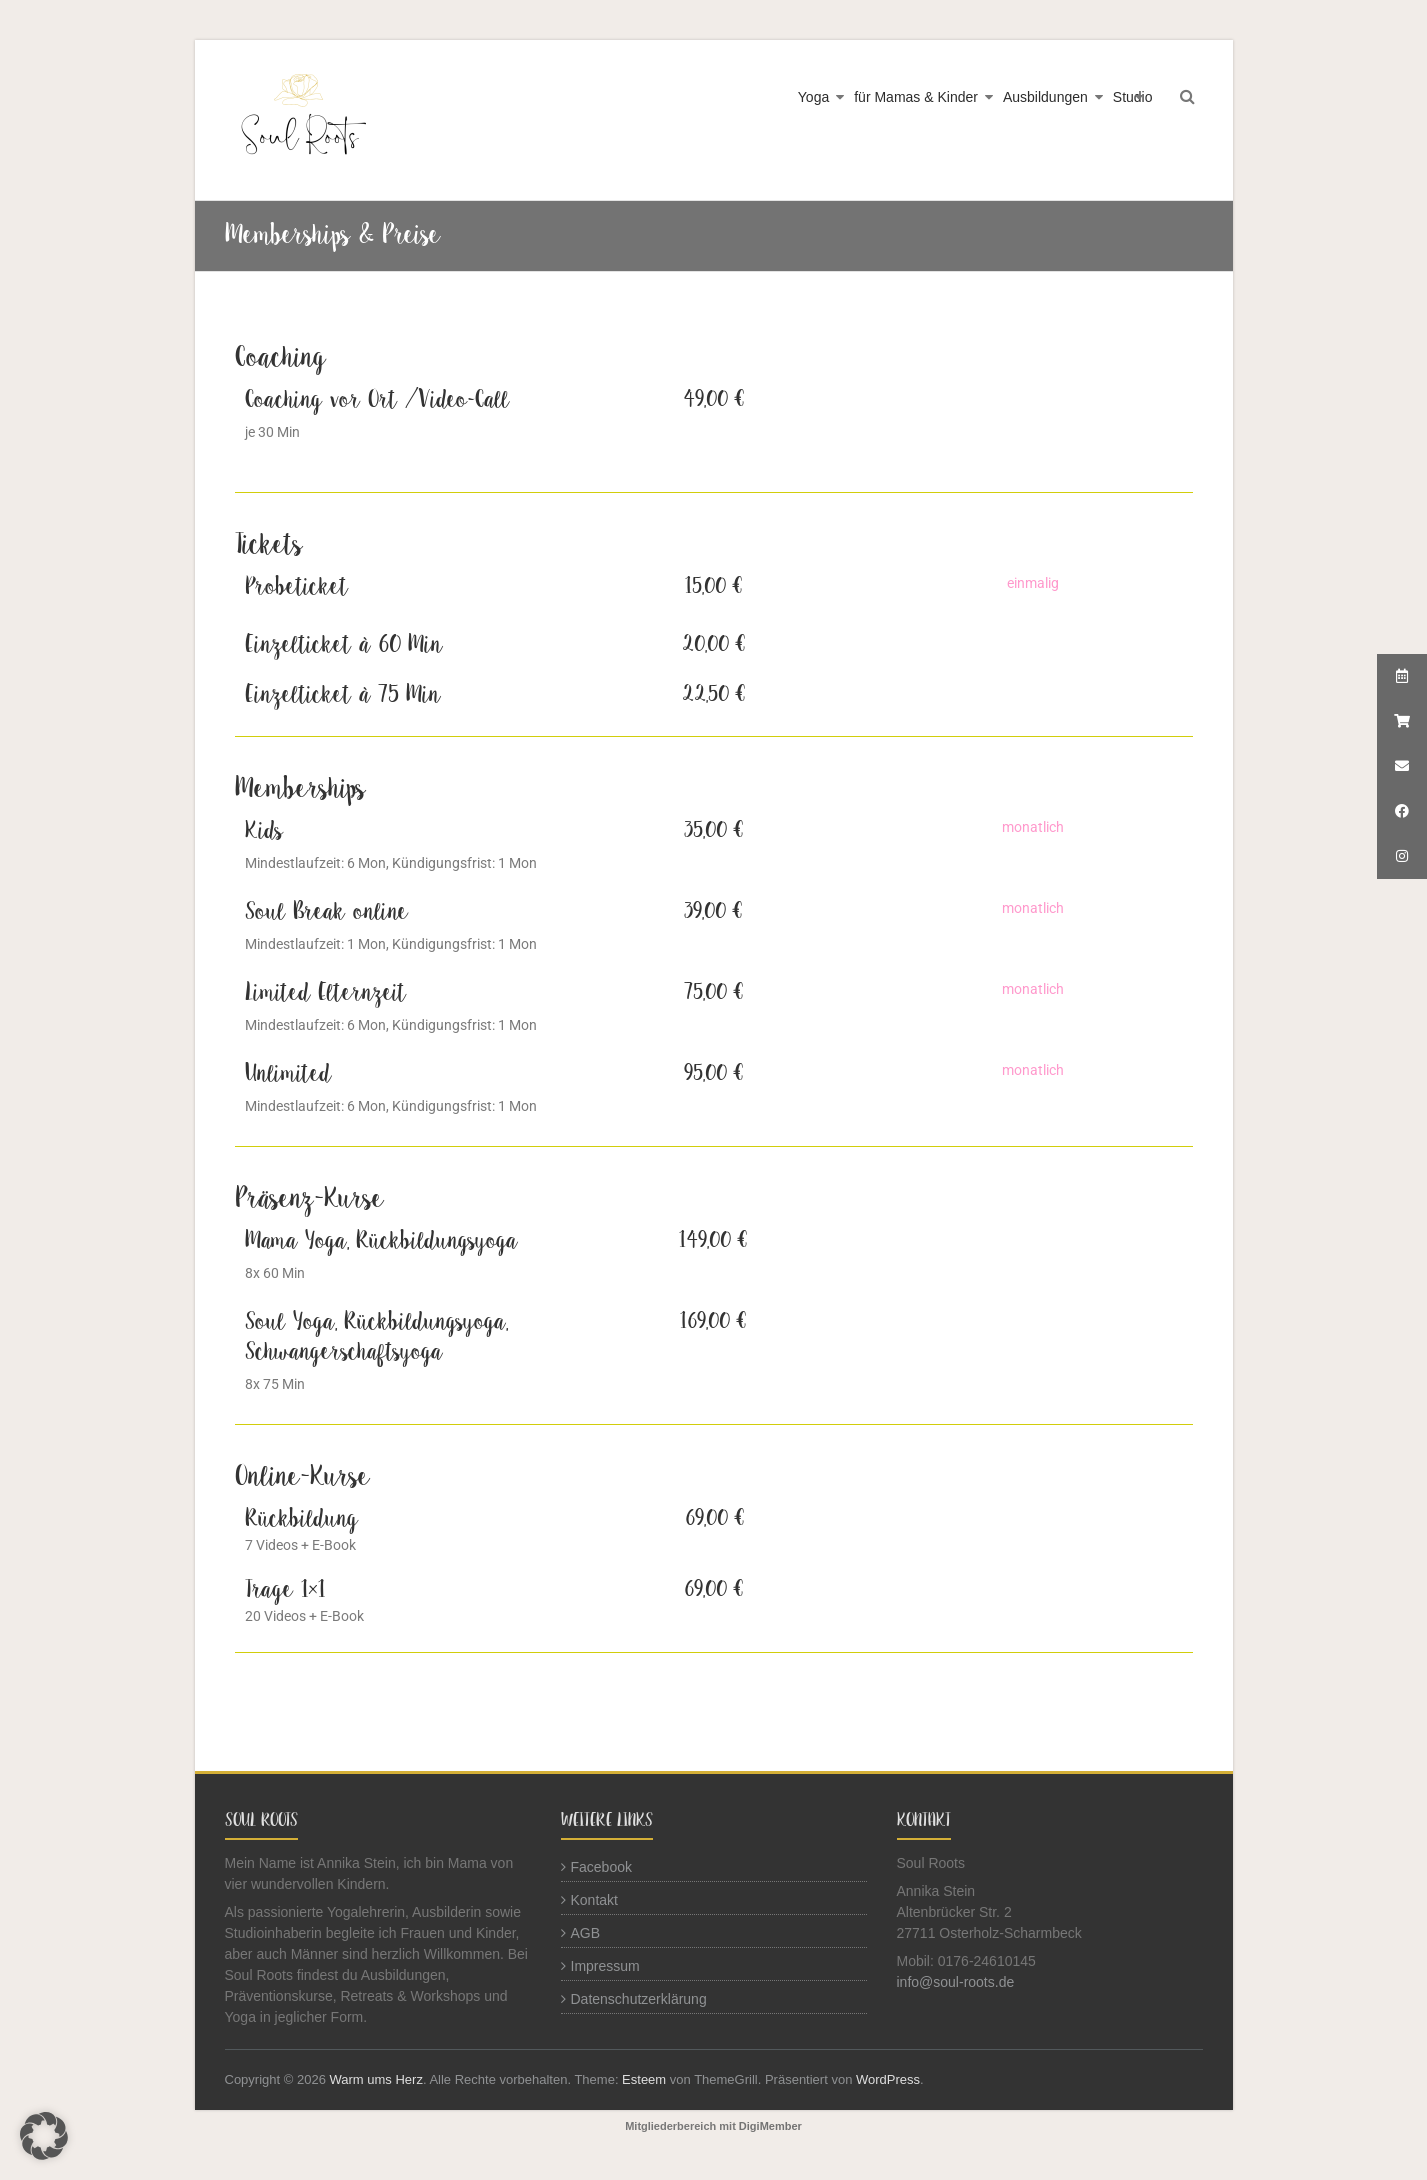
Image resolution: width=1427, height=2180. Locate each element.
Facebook (601, 1867)
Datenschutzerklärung (639, 1999)
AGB (586, 1933)
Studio (1133, 97)
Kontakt (594, 1900)
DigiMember (770, 2126)
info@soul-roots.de (956, 1982)
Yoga (813, 97)
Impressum (605, 1966)
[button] (44, 2136)
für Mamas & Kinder (916, 97)
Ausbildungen (1045, 97)
